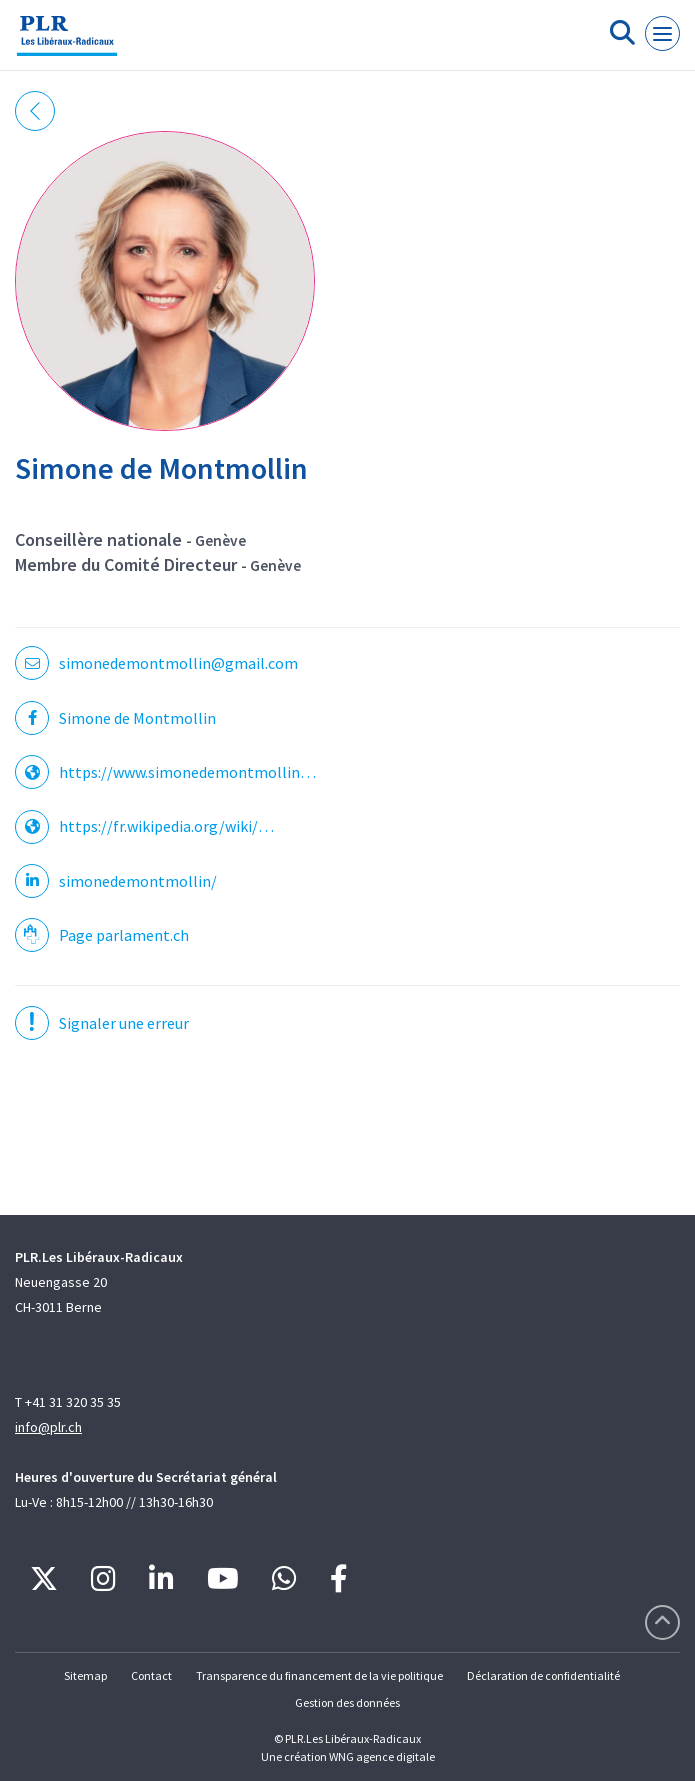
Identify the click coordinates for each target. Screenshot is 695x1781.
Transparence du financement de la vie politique (319, 1675)
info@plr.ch (48, 1427)
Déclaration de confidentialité (543, 1675)
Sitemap (85, 1675)
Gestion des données (347, 1702)
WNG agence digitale (382, 1756)
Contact (151, 1675)
